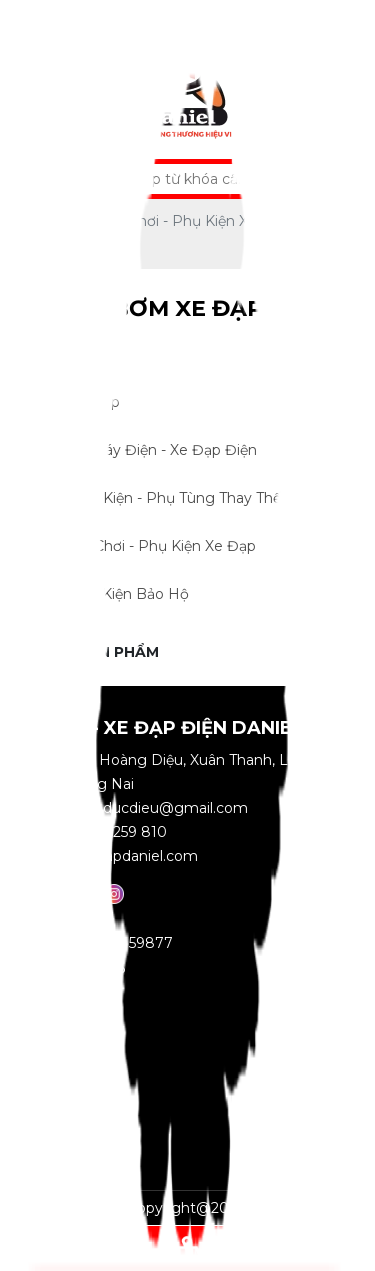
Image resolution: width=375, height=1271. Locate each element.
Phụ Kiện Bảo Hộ (171, 595)
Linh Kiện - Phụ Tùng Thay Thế (171, 499)
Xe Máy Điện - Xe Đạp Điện (171, 451)
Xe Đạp (171, 403)
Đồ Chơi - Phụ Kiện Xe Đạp (171, 547)
